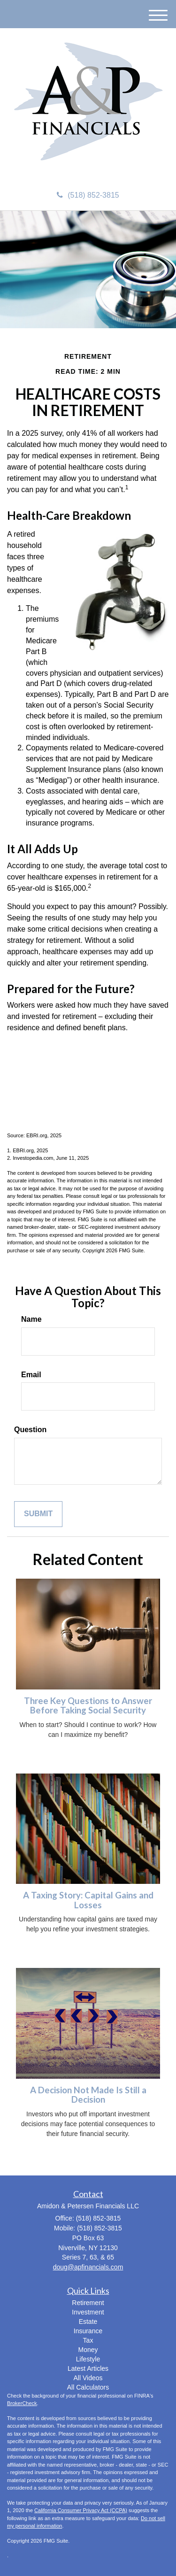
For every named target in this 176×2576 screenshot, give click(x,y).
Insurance (88, 2331)
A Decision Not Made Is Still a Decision (88, 2095)
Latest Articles (88, 2368)
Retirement (88, 2302)
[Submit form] (38, 1514)
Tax (88, 2340)
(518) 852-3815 (88, 195)
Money (88, 2349)
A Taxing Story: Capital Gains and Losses (88, 1900)
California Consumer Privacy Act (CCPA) (80, 2510)
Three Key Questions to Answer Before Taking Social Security (88, 1706)
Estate (88, 2321)
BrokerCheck (22, 2403)
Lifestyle (88, 2359)
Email (31, 1375)
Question (30, 1430)
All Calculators (88, 2387)
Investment (88, 2312)
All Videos (87, 2378)
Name (31, 1319)
